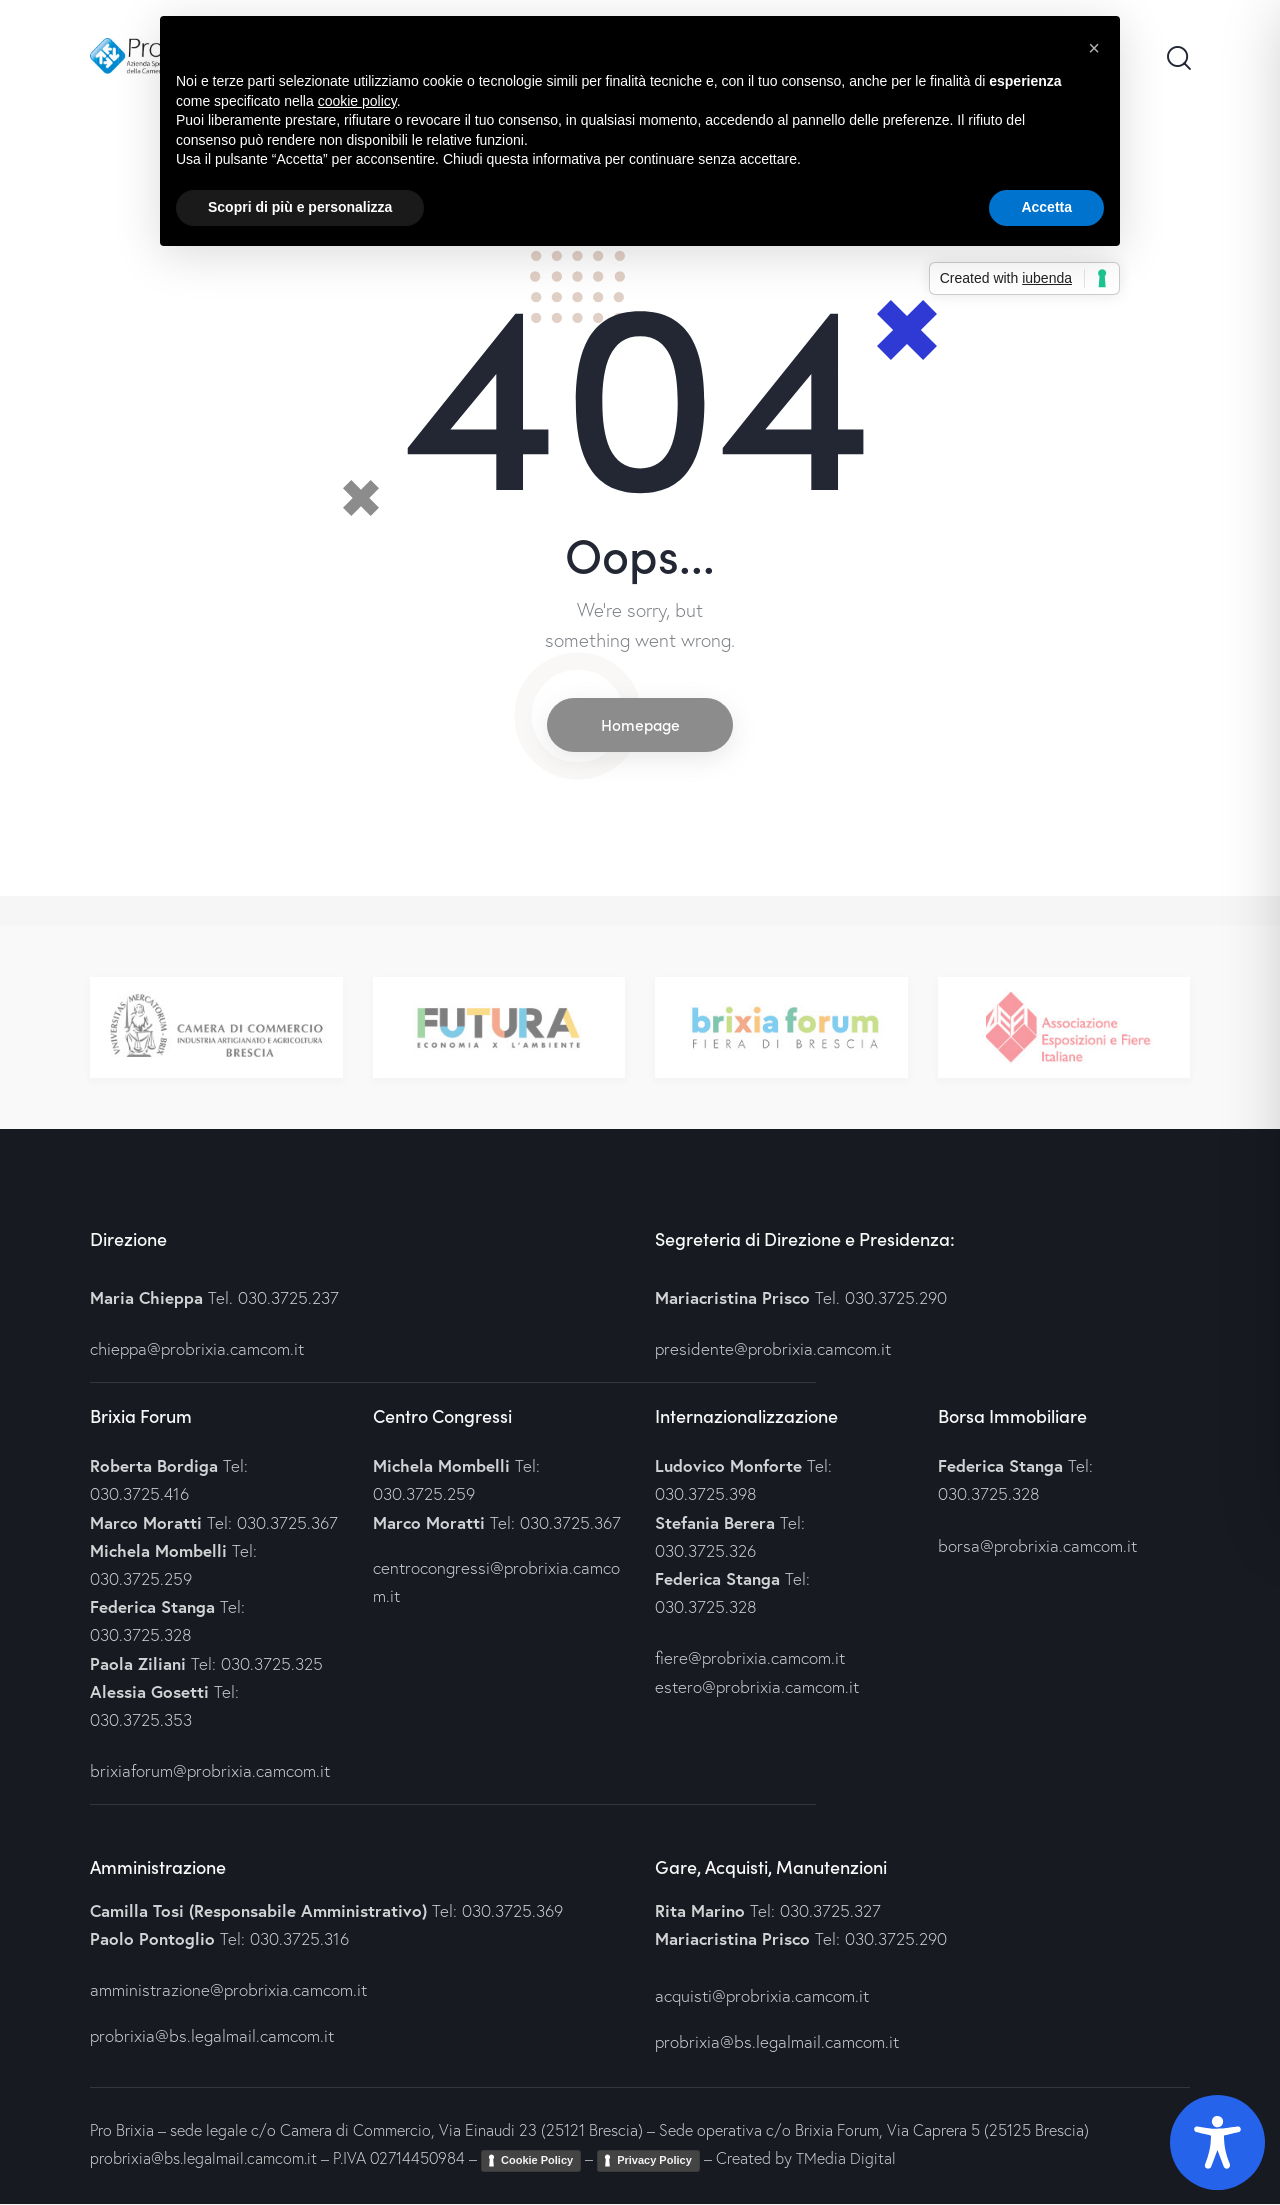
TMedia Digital (846, 2160)
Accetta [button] (1046, 207)
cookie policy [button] (357, 101)
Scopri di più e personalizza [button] (300, 207)
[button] (1094, 48)
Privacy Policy (654, 2162)
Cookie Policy (537, 2162)
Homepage (640, 725)
